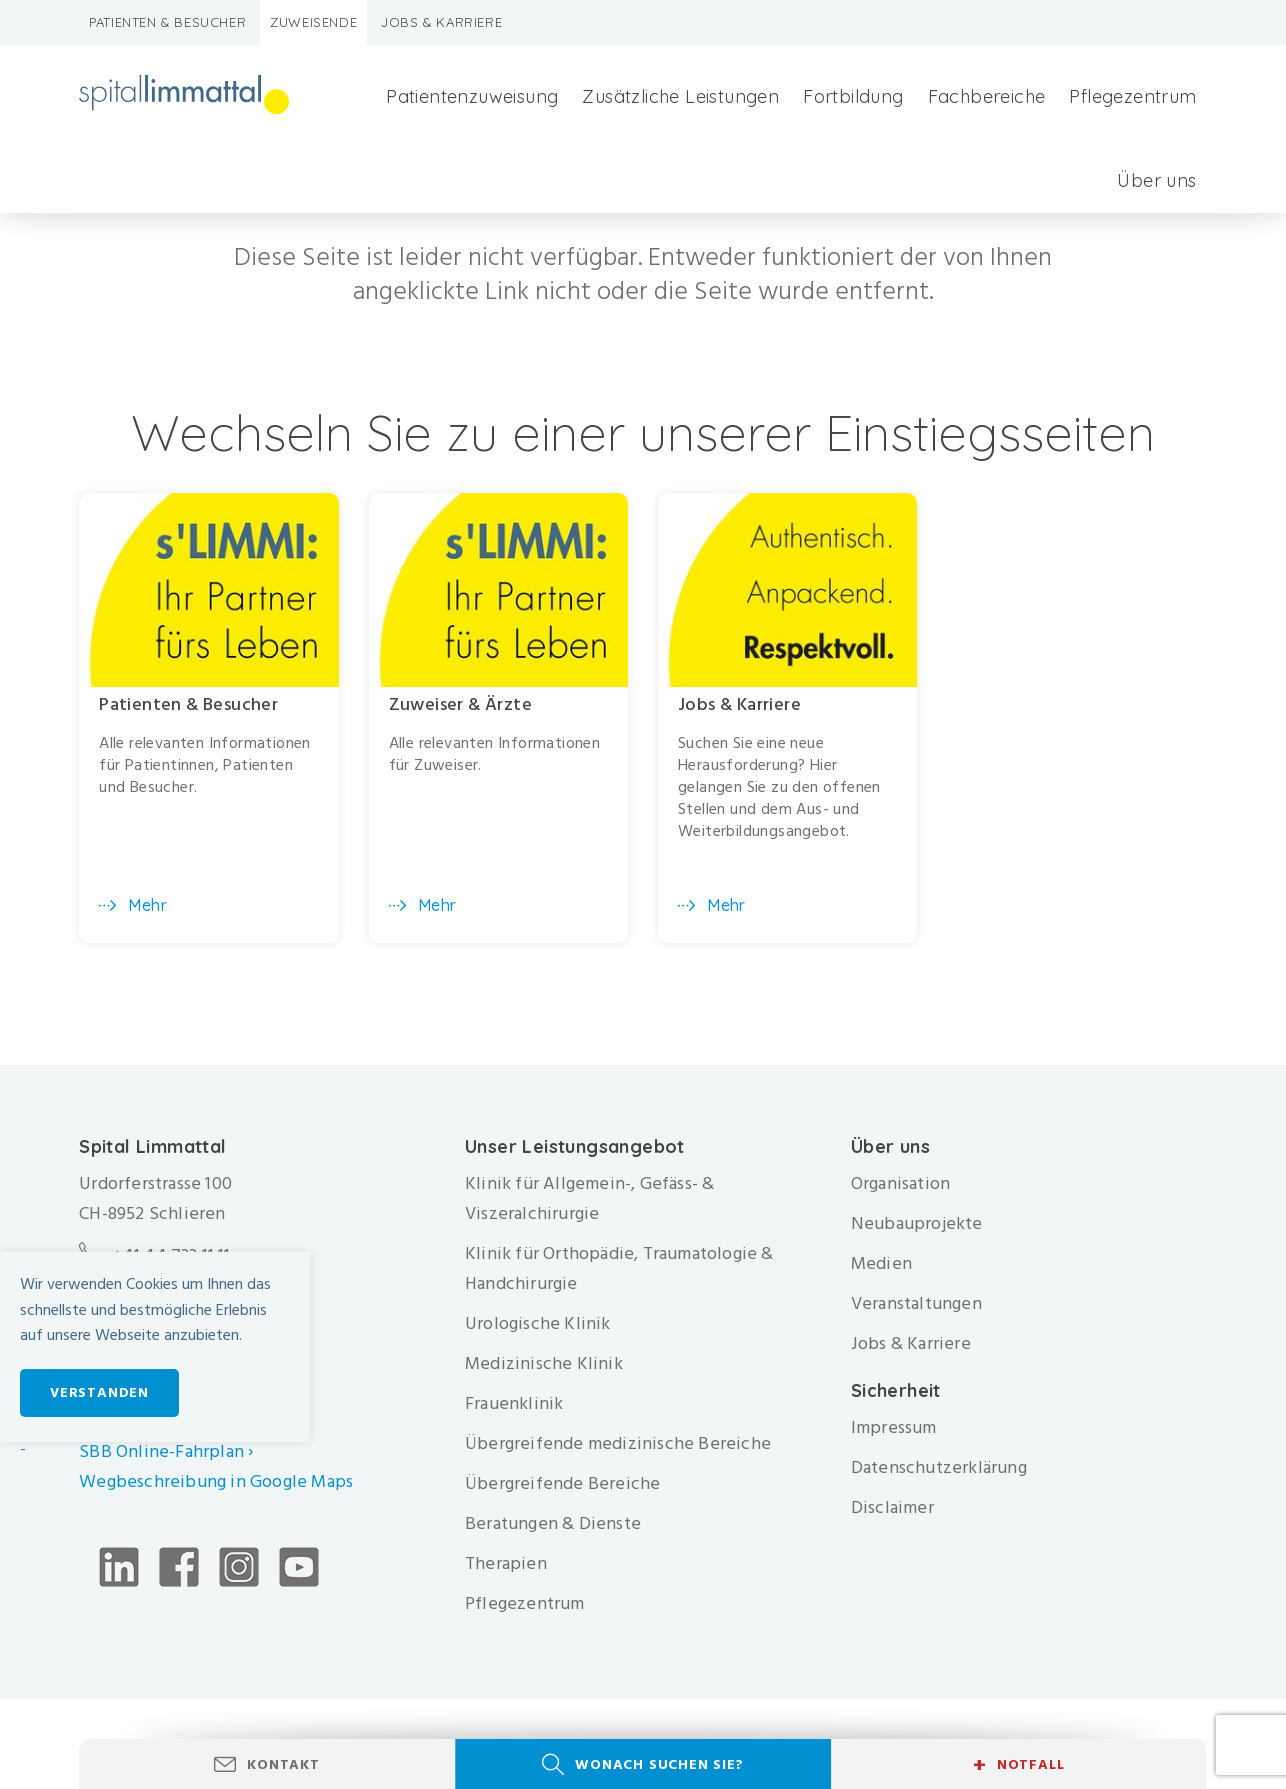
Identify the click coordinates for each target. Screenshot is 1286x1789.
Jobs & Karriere (441, 22)
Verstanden (99, 1392)
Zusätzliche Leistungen (680, 96)
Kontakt (283, 1764)
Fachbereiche (987, 96)
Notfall (1018, 1765)
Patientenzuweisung (472, 96)
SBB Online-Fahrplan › (166, 1451)
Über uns (1156, 180)
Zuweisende (313, 22)
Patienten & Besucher (167, 22)
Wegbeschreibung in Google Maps (218, 1481)
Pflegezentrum (1132, 96)
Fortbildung (853, 96)
